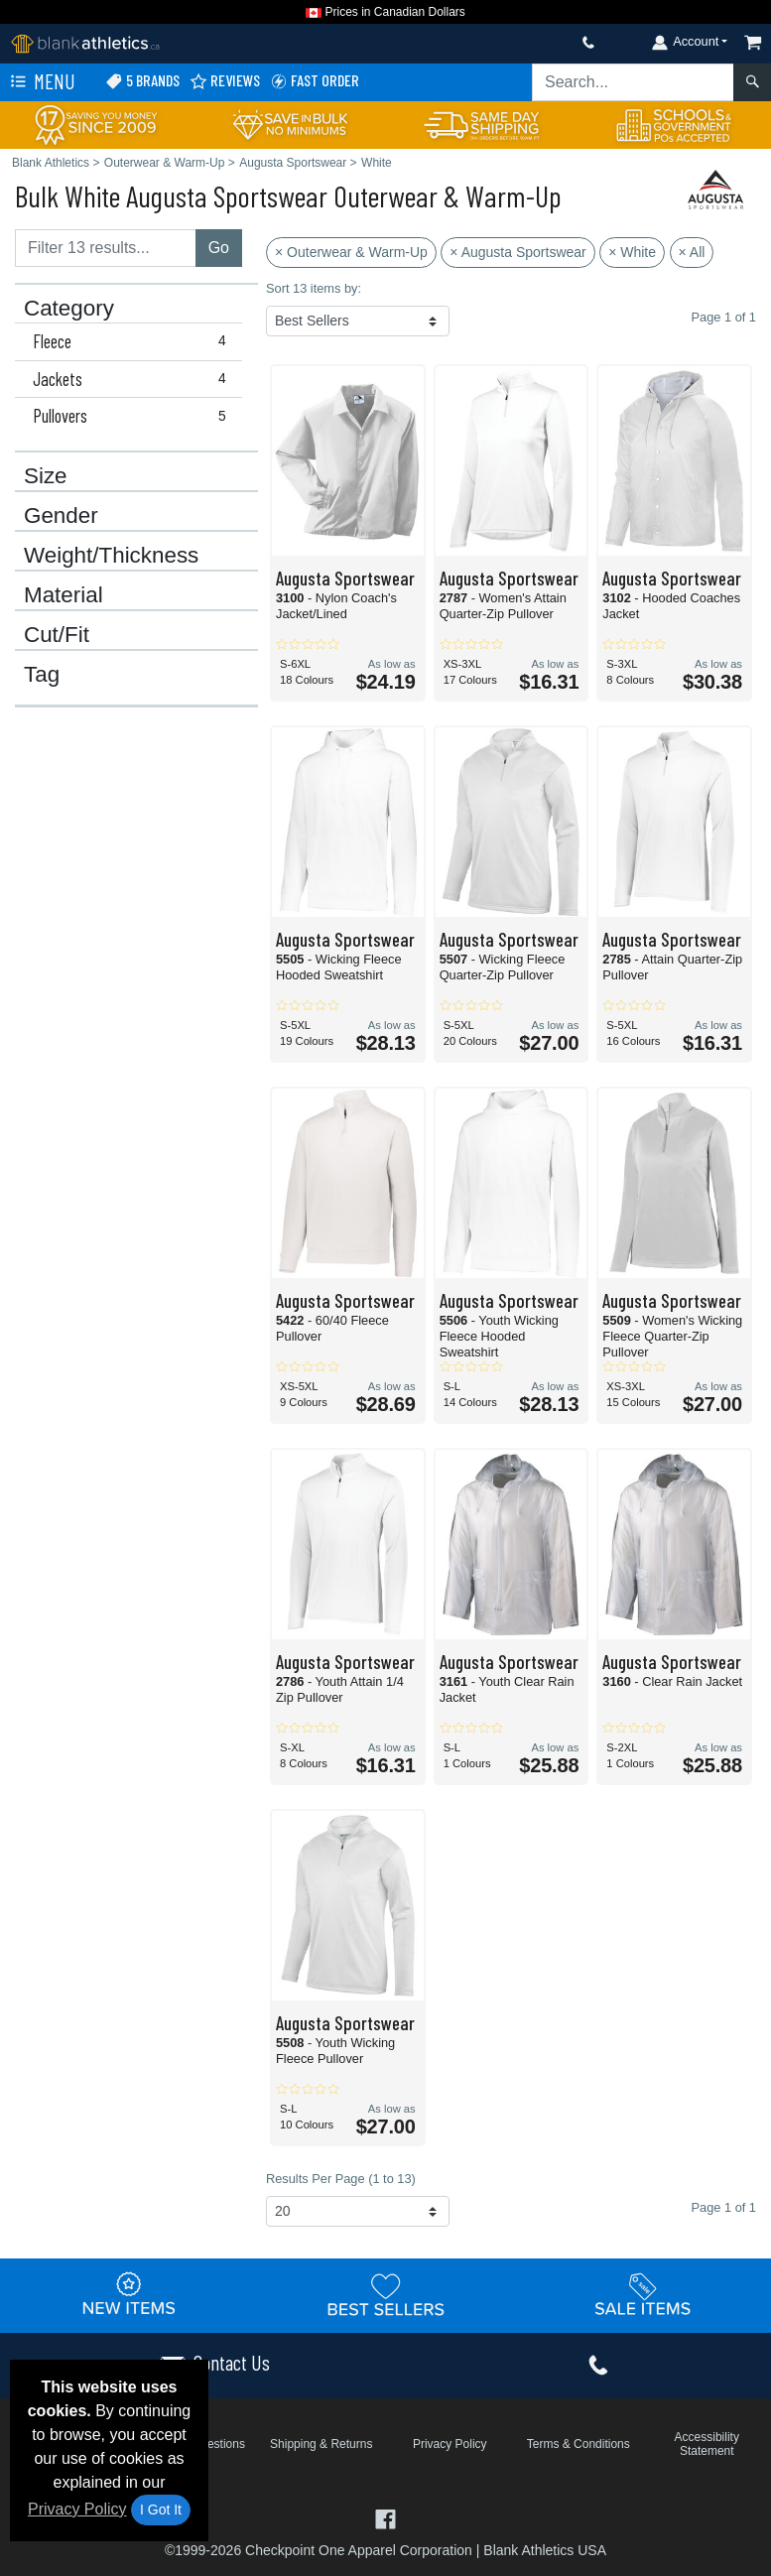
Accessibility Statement (707, 2444)
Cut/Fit (56, 635)
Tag (42, 675)
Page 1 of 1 (724, 2207)
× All (692, 252)
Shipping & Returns (321, 2444)
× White (632, 252)
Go (218, 247)
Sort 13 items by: (313, 288)
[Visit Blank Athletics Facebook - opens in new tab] (385, 2518)
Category (69, 309)
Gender (61, 516)
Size (45, 476)
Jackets (133, 379)
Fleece (133, 341)
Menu (40, 82)
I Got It (161, 2509)
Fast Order (314, 80)
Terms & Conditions (578, 2444)
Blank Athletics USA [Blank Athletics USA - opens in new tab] (544, 2550)
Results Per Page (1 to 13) (341, 2178)
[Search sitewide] (633, 82)
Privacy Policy (77, 2509)
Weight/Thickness (111, 556)
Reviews (225, 80)
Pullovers (133, 416)
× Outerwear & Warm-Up (351, 252)
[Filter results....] (105, 248)
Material (63, 595)
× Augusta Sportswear (517, 252)
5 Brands (142, 80)
